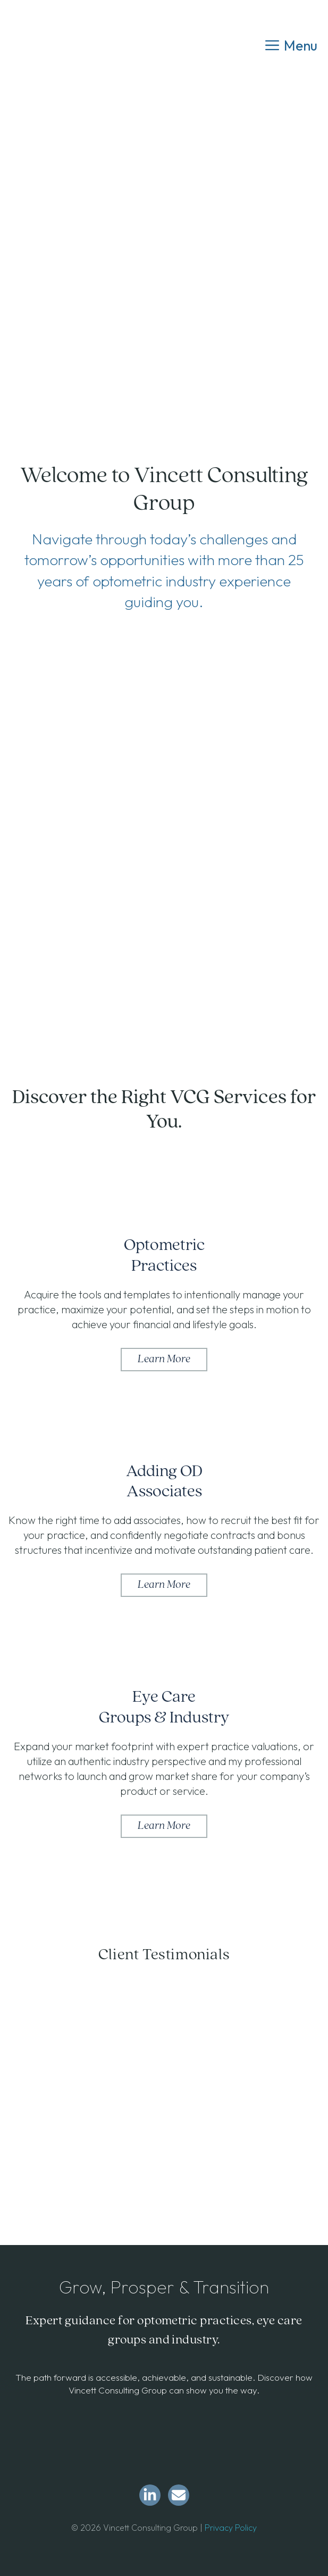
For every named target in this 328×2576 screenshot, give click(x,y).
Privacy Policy (231, 2527)
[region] (164, 2071)
